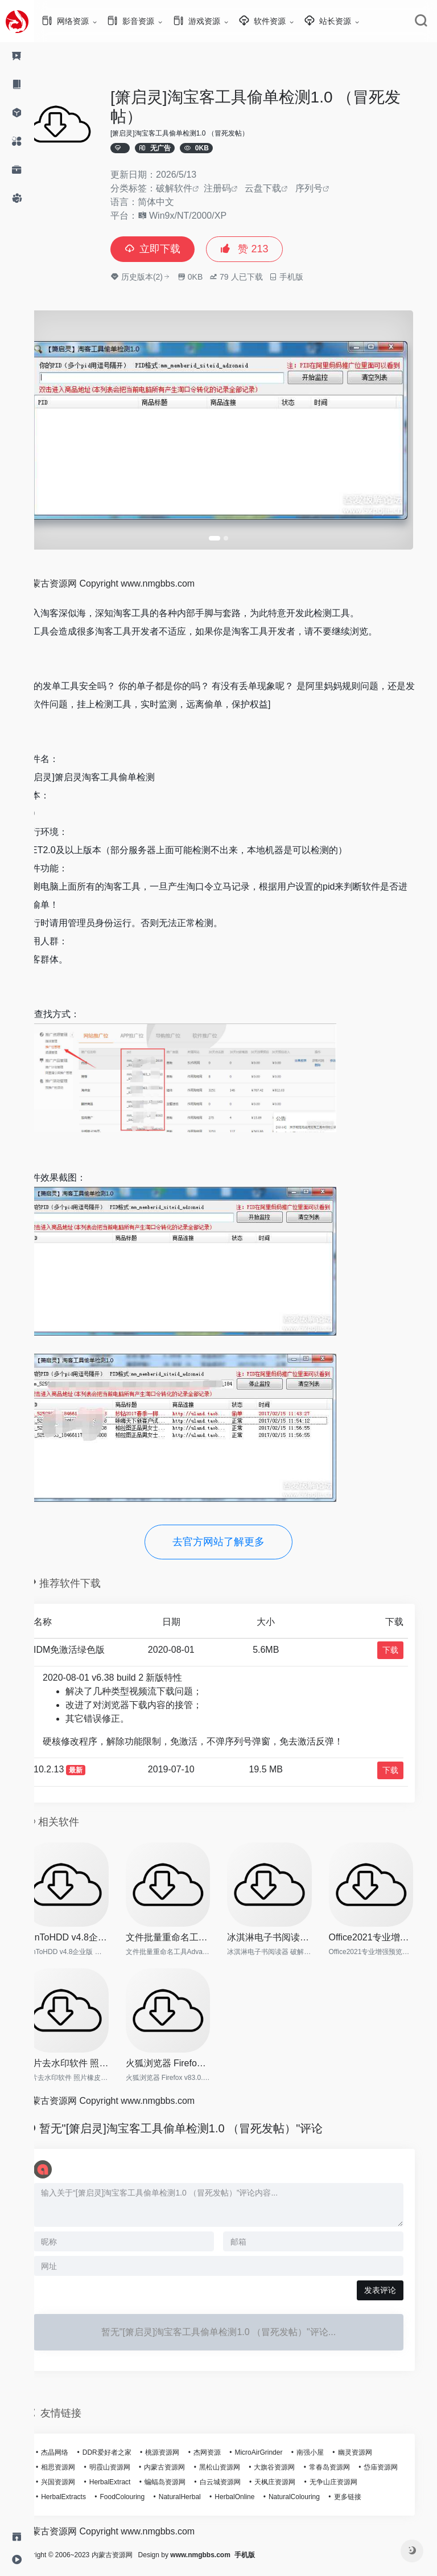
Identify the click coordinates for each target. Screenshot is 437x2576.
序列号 (329, 188)
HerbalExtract (178, 2472)
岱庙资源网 (78, 2472)
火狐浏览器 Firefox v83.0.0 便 (186, 2053)
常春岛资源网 (349, 2457)
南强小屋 (330, 2442)
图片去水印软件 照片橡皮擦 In (85, 2053)
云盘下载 (283, 188)
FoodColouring (204, 2487)
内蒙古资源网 (184, 2457)
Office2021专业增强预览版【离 (385, 1929)
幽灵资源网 (375, 2442)
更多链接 (75, 2501)
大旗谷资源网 (294, 2457)
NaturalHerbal (262, 2487)
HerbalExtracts (145, 2487)
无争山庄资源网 (85, 2487)
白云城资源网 (288, 2472)
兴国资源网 (127, 2472)
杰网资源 (227, 2442)
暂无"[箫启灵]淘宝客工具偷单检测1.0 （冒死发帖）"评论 (202, 2118)
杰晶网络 (75, 2442)
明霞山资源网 (130, 2457)
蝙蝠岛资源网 (233, 2472)
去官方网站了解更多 (235, 1535)
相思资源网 (78, 2457)
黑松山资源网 (240, 2457)
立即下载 (173, 249)
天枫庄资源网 (343, 2472)
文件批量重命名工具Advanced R (186, 1929)
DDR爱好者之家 (127, 2442)
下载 (404, 1643)
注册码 (238, 188)
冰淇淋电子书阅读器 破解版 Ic (285, 1929)
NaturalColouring (376, 2487)
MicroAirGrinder (279, 2442)
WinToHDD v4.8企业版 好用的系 (85, 1929)
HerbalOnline (317, 2487)
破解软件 (194, 188)
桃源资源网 (183, 2442)
